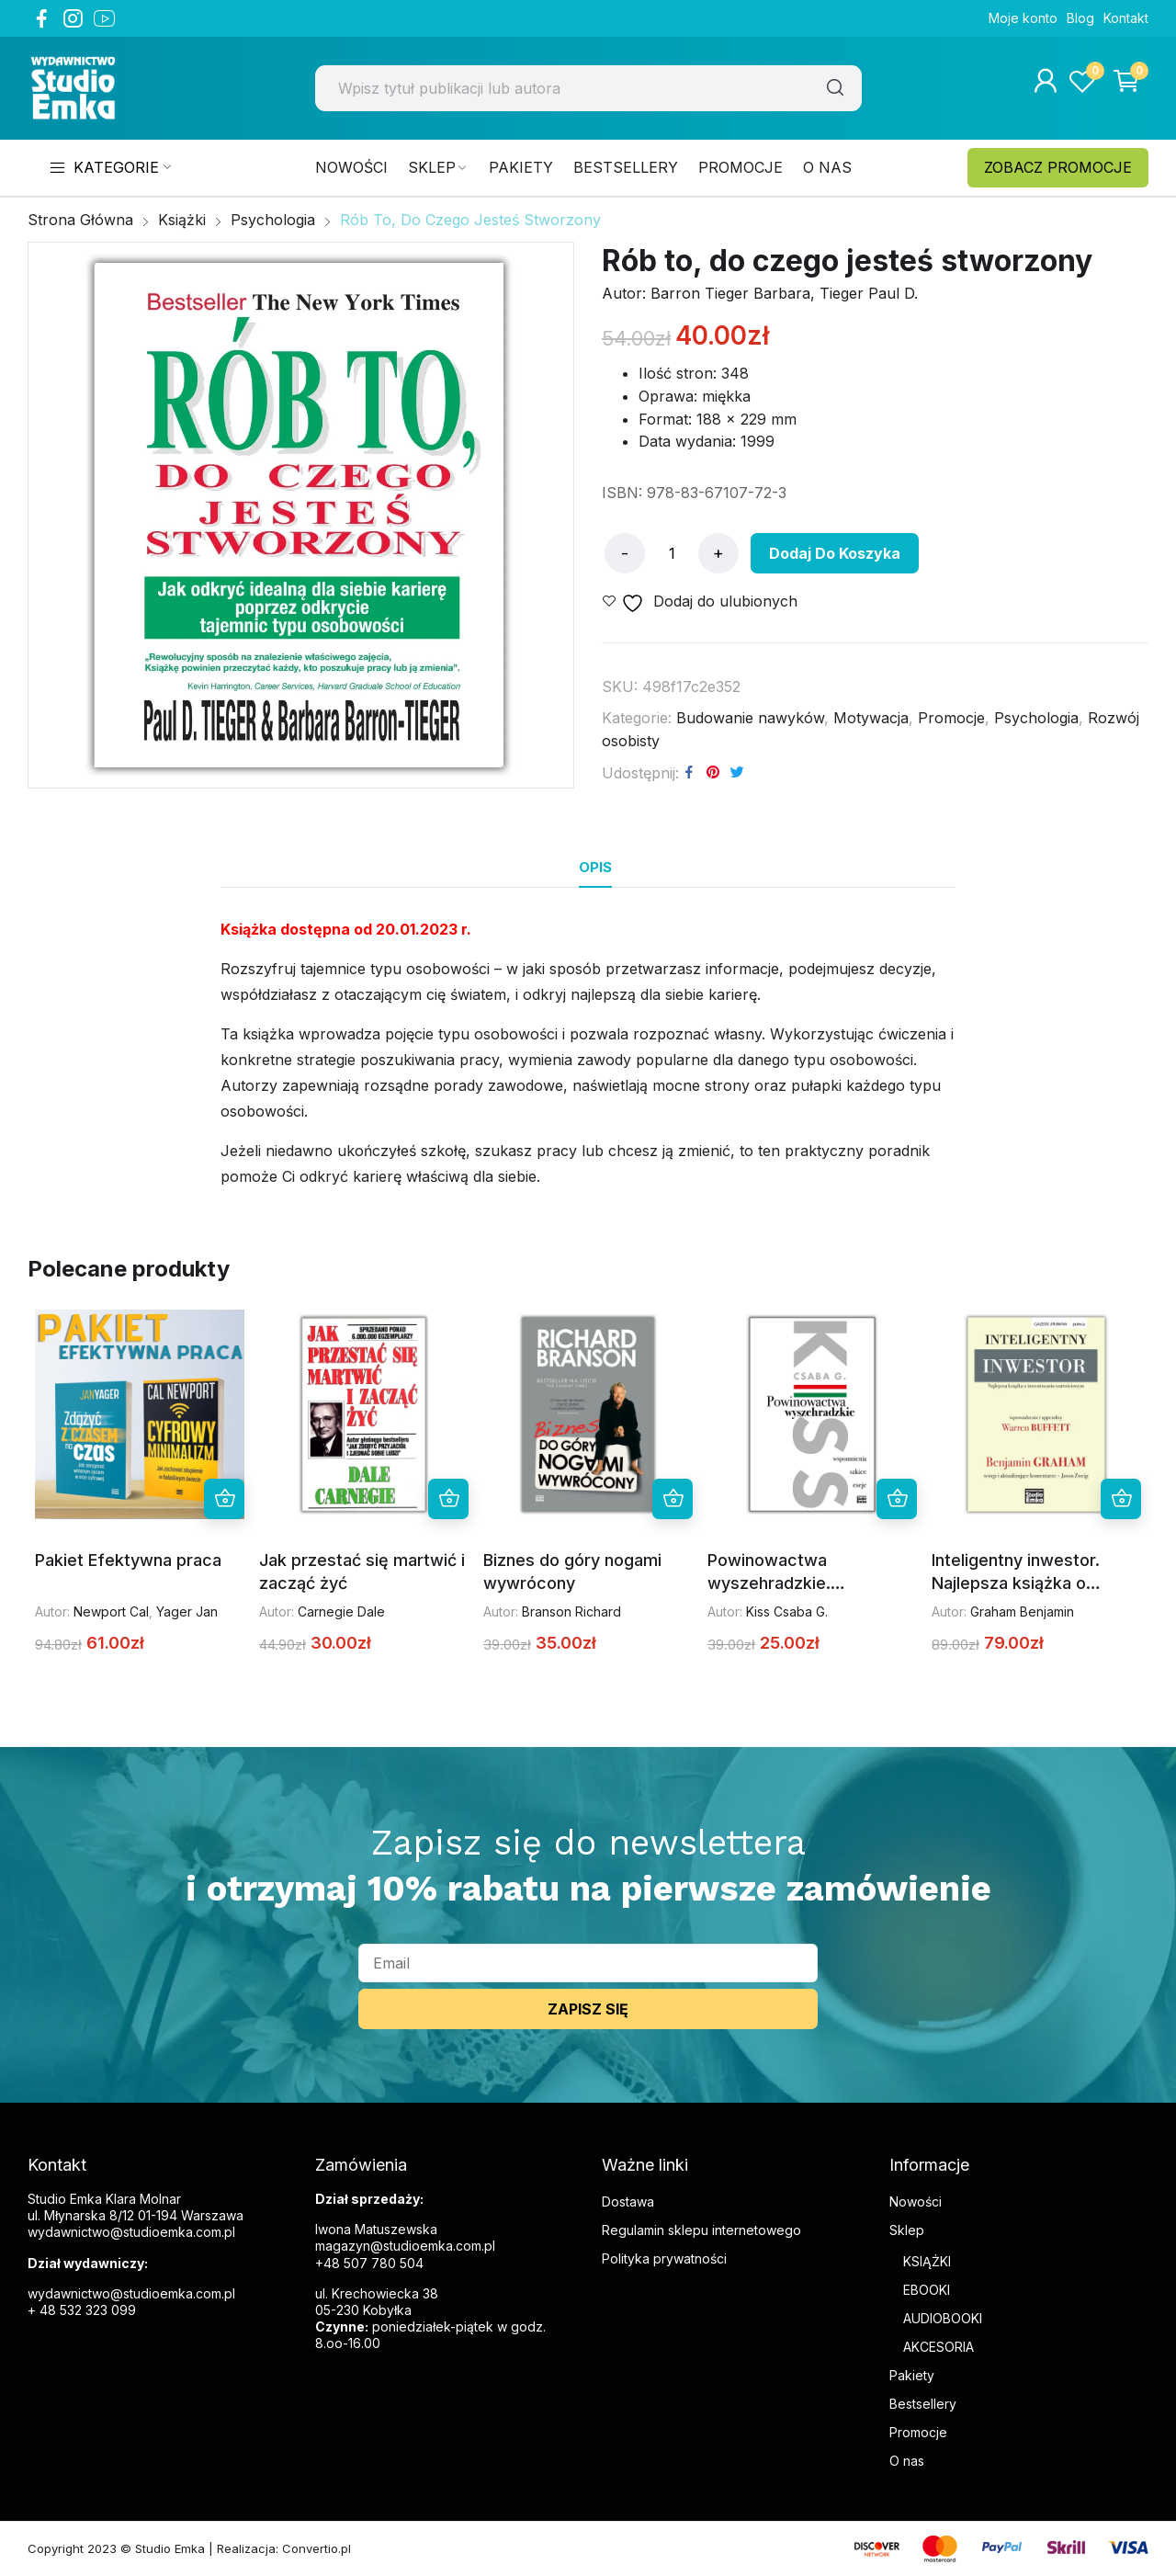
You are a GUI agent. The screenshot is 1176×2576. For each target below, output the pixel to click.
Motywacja (871, 718)
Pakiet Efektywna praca (128, 1560)
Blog (1080, 18)
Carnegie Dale (341, 1611)
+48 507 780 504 (369, 2263)
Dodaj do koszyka (834, 553)
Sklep (906, 2230)
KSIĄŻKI (927, 2261)
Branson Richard (571, 1611)
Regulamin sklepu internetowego (701, 2230)
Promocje (951, 718)
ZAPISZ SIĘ (588, 2009)
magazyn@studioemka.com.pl (405, 2245)
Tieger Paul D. (869, 293)
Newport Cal (111, 1611)
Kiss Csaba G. (787, 1611)
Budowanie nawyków (750, 718)
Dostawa (628, 2201)
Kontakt (1125, 18)
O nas (906, 2460)
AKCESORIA (938, 2347)
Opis (595, 867)
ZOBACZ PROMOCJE (1058, 167)
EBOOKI (926, 2290)
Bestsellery (922, 2403)
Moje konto (1023, 18)
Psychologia (1036, 718)
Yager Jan (187, 1611)
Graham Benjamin (1022, 1611)
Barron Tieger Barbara (730, 293)
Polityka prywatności (664, 2258)
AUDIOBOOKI (942, 2318)
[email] (588, 1963)
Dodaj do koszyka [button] (224, 1499)
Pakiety (911, 2375)
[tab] (595, 867)
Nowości (915, 2201)
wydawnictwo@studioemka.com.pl (131, 2293)
